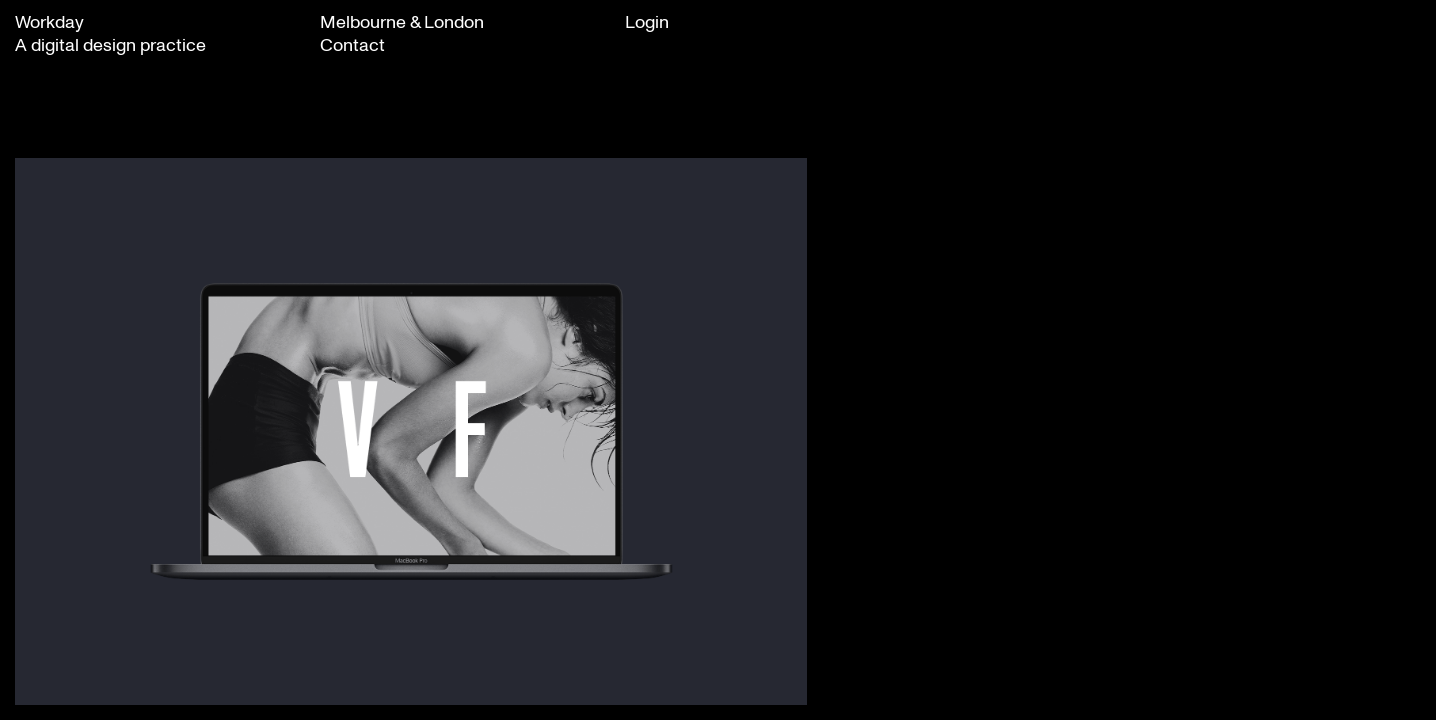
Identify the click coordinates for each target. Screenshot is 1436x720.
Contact (352, 44)
